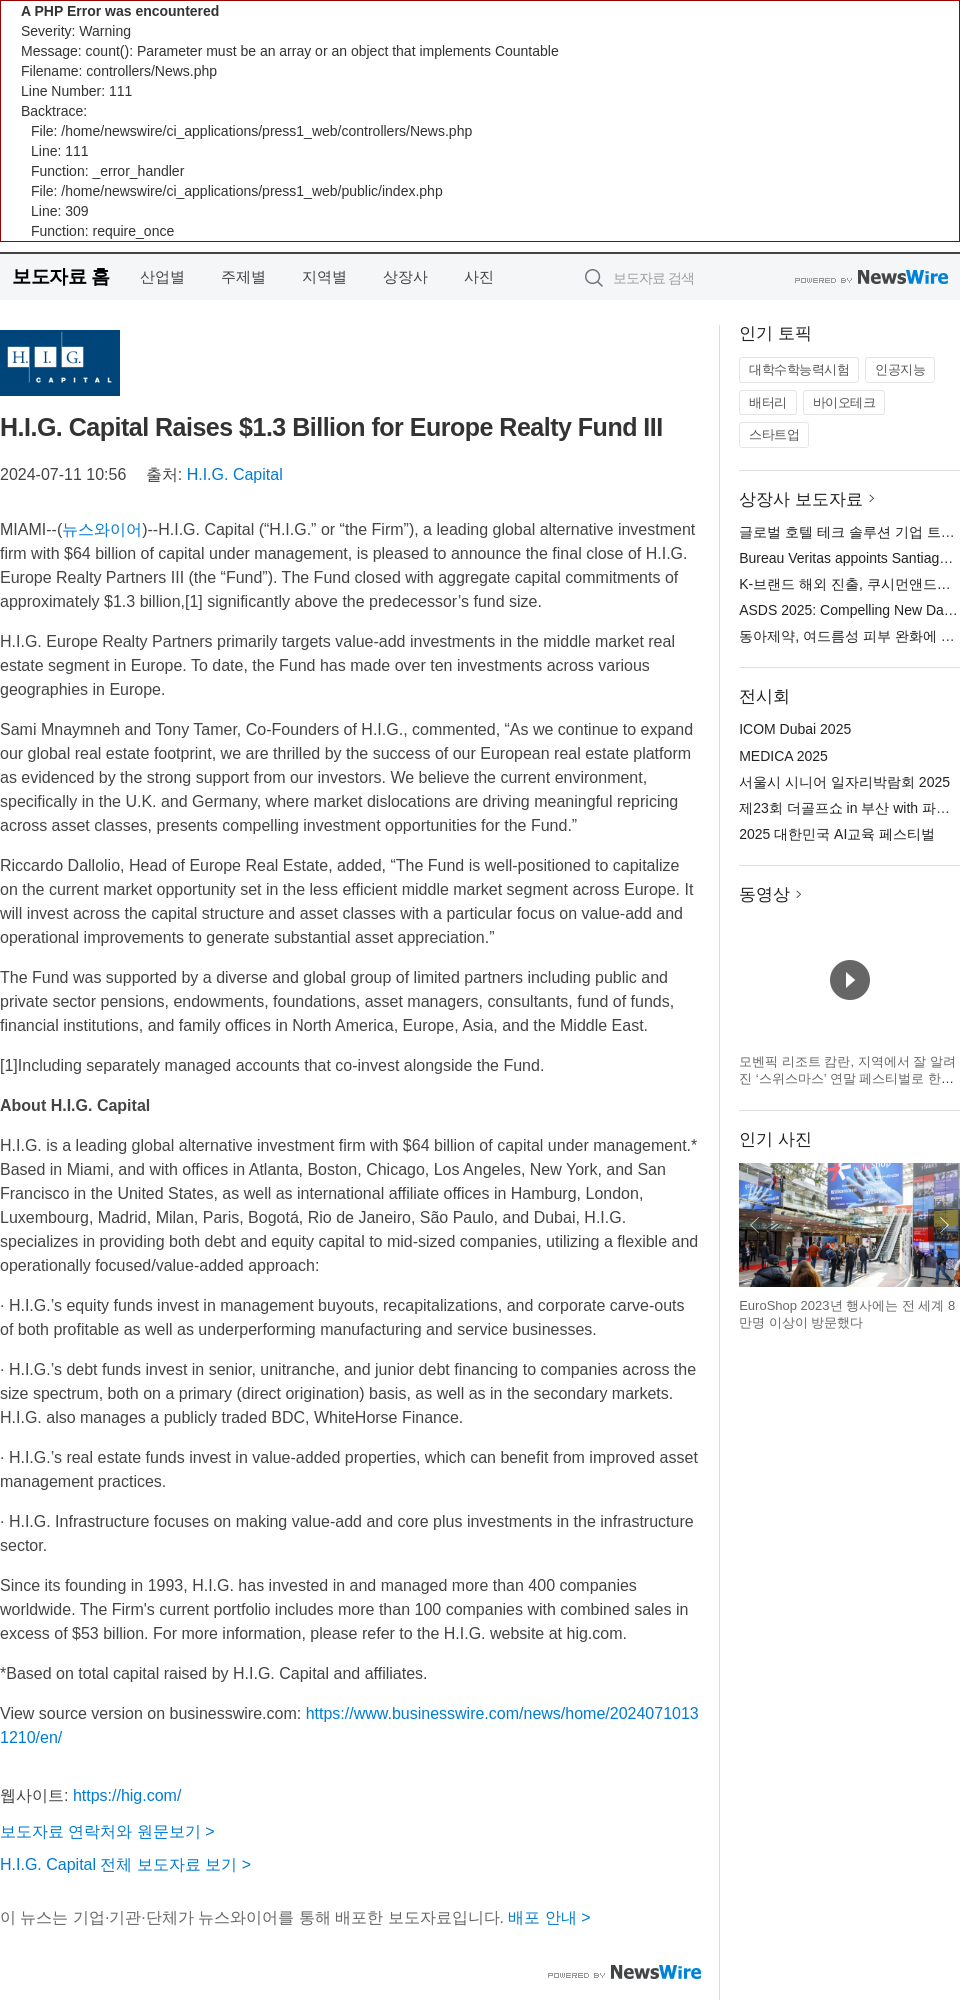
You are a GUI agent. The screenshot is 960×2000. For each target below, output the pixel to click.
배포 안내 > (549, 1917)
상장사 (405, 276)
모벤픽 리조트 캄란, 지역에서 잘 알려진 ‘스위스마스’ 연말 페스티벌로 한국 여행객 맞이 (847, 1079)
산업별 (162, 276)
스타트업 (774, 434)
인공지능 (900, 369)
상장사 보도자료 (801, 499)
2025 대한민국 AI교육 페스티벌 (837, 834)
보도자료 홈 (60, 276)
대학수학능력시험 (799, 369)
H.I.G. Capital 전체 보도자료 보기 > (125, 1864)
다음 (944, 1225)
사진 (479, 276)
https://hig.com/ (127, 1795)
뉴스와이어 (102, 529)
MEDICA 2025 (783, 756)
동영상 (764, 894)
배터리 (768, 402)
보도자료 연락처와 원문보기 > (107, 1831)
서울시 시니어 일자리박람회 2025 (844, 782)
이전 (755, 1225)
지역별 (324, 276)
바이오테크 (844, 402)
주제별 (243, 276)
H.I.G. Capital (235, 474)
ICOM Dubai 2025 (795, 729)
